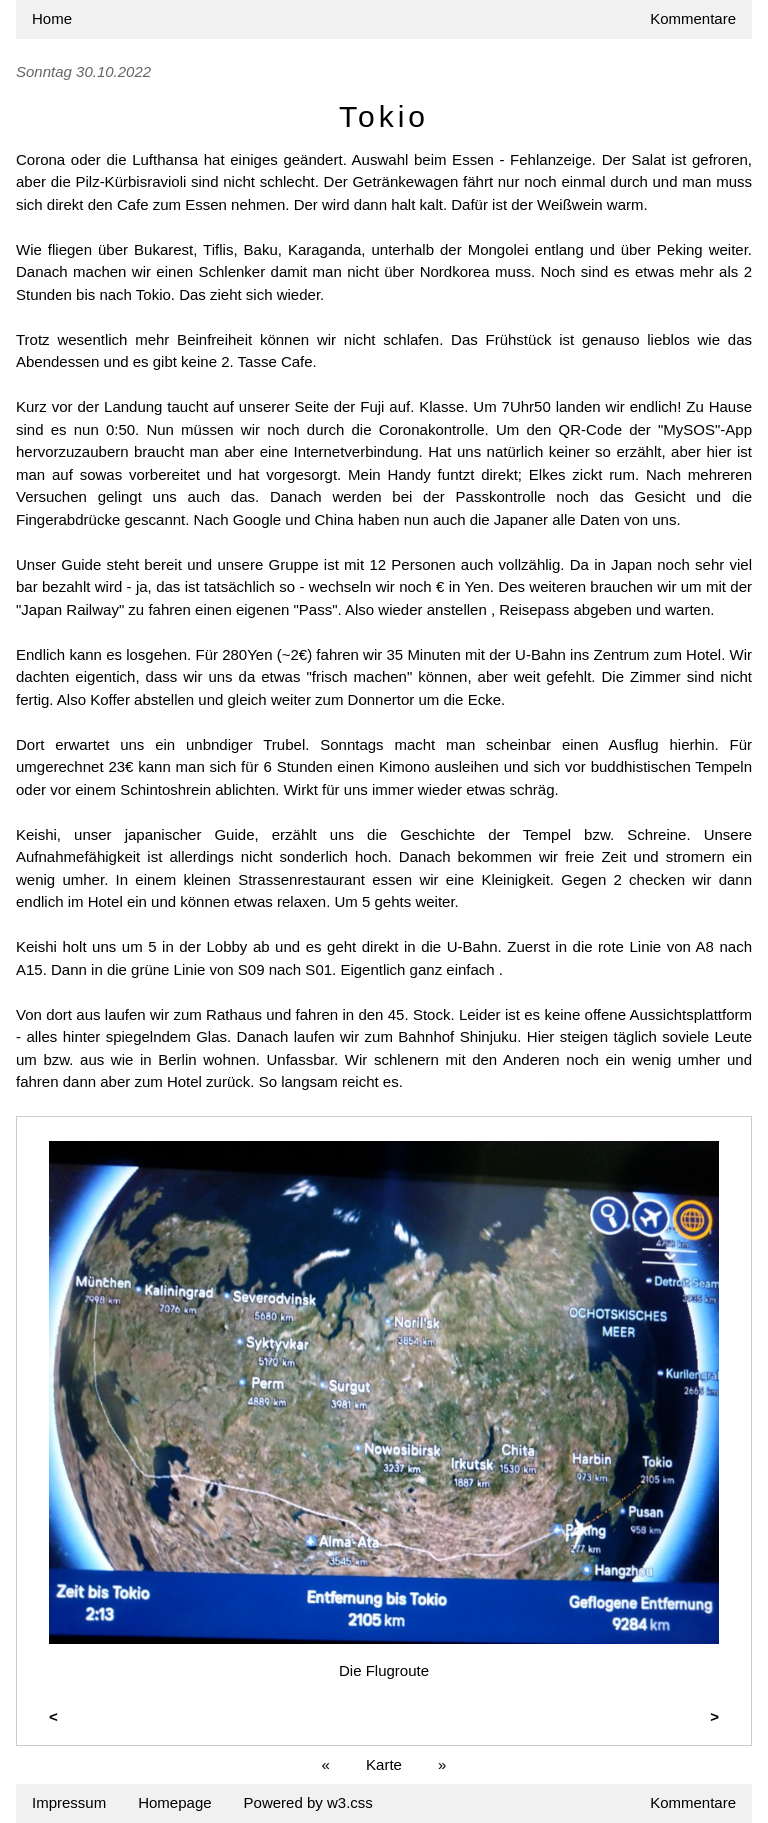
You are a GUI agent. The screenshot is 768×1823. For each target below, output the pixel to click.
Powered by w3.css (308, 1802)
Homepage (174, 1802)
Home (52, 18)
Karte (384, 1764)
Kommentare (693, 18)
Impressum (69, 1802)
